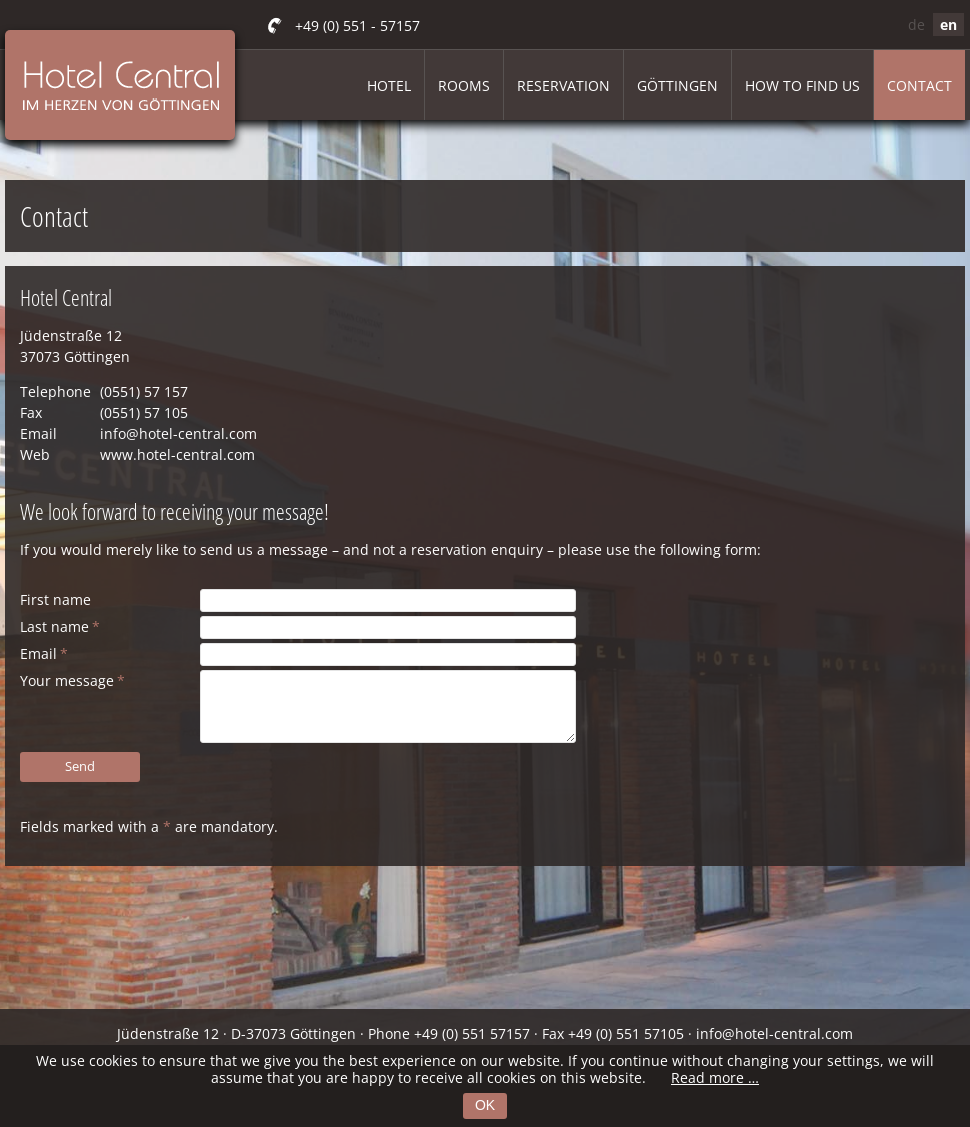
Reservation (563, 85)
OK (485, 1105)
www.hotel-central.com (177, 454)
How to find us (802, 85)
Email (44, 653)
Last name (60, 626)
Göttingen (677, 85)
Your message (72, 680)
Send (80, 766)
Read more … (715, 1077)
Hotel (389, 85)
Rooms (464, 85)
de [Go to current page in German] (916, 24)
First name (55, 599)
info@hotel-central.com (178, 433)
